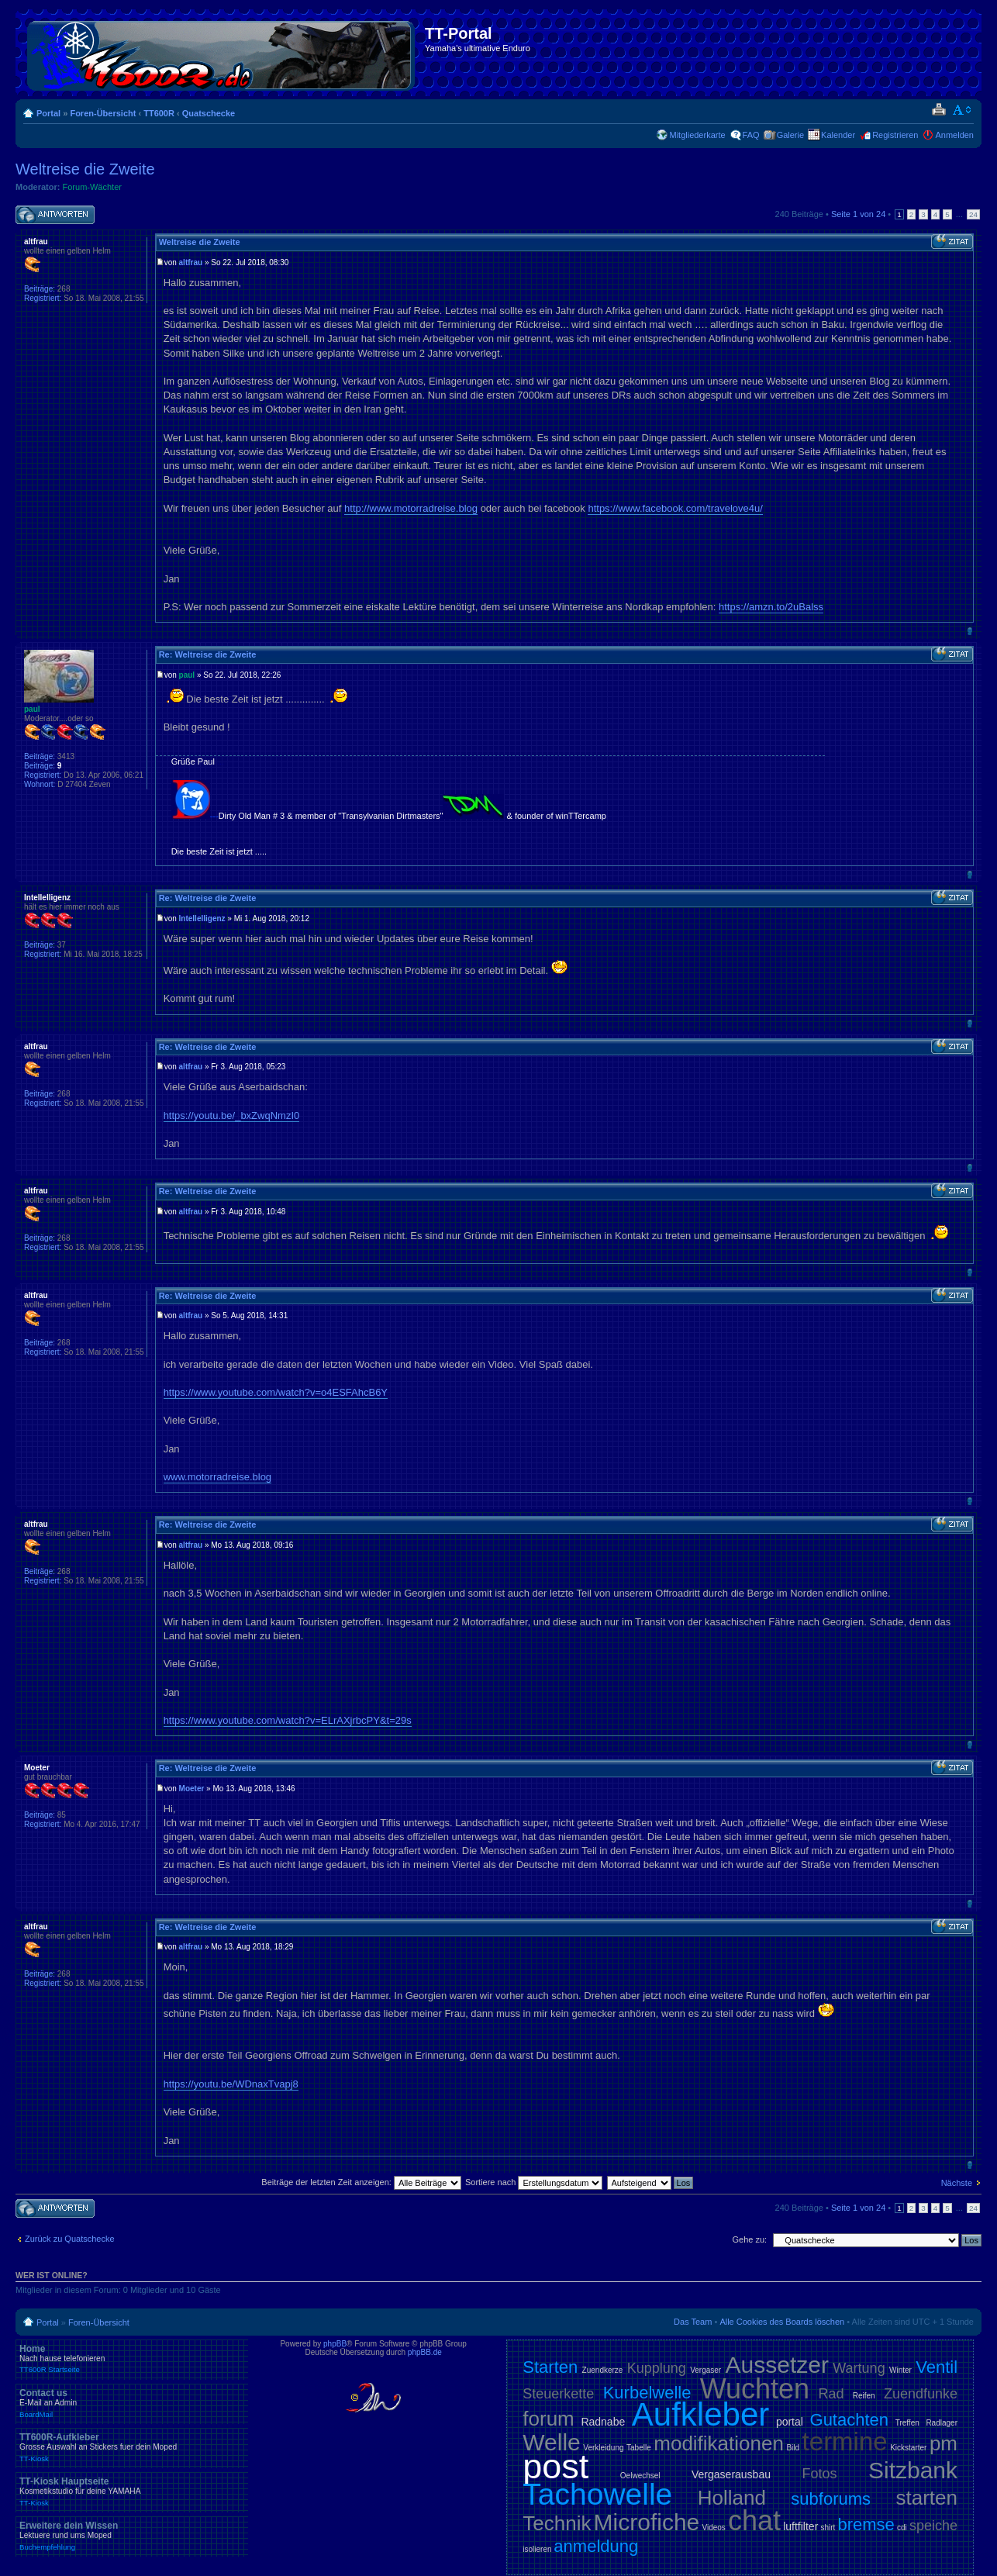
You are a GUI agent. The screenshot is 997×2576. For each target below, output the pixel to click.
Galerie (790, 135)
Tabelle (638, 2447)
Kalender (838, 135)
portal (789, 2421)
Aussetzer (777, 2364)
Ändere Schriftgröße (962, 110)
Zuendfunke (920, 2394)
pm (943, 2443)
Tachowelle (597, 2494)
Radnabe (603, 2421)
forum (548, 2418)
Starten (550, 2367)
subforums (831, 2499)
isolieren (537, 2549)
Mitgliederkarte (697, 135)
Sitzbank (912, 2470)
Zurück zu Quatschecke (70, 2238)
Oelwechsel (640, 2475)
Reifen (864, 2395)
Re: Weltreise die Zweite (208, 654)
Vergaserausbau (731, 2474)
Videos (713, 2527)
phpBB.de (425, 2352)
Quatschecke (208, 113)
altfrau (191, 262)
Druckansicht (938, 110)
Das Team (693, 2321)
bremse (866, 2524)
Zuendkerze (602, 2370)
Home (131, 2358)
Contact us (131, 2403)
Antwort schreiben (55, 215)
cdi (902, 2527)
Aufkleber (700, 2414)
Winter (900, 2370)
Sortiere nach (533, 2182)
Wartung (859, 2368)
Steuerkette (558, 2394)
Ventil (936, 2367)
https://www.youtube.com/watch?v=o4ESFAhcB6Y (276, 1392)
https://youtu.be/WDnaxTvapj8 (231, 2084)
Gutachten (849, 2419)
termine (845, 2441)
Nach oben (969, 631)
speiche (933, 2525)
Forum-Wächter (92, 187)
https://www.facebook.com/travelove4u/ (675, 508)
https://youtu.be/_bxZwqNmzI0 (232, 1115)
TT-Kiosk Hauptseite (131, 2491)
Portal (48, 113)
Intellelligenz (202, 918)
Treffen (907, 2423)
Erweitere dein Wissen (131, 2535)
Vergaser (705, 2370)
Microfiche (647, 2522)
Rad (830, 2394)
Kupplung (656, 2368)
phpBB (335, 2343)
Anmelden (954, 135)
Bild (792, 2447)
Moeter (192, 1788)
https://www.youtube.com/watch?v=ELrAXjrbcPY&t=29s (288, 1720)
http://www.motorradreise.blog (411, 508)
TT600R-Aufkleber (131, 2447)
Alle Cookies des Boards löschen (781, 2321)
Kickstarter (908, 2447)
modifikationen (719, 2443)
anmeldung (596, 2546)
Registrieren (895, 135)
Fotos (819, 2473)
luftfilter (800, 2526)
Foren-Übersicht (103, 113)
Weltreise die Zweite (85, 169)
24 (973, 214)
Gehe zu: (749, 2239)
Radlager (941, 2423)
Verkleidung (603, 2447)
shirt (827, 2527)
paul (187, 675)
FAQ (751, 135)
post (555, 2466)
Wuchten (754, 2389)
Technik (557, 2523)
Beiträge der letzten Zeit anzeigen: (361, 2182)
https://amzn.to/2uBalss (771, 607)
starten (927, 2497)
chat (754, 2520)
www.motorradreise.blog (217, 1477)
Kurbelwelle (647, 2392)
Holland (732, 2497)
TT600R (158, 113)
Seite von (858, 214)
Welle (551, 2442)
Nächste (956, 2183)
